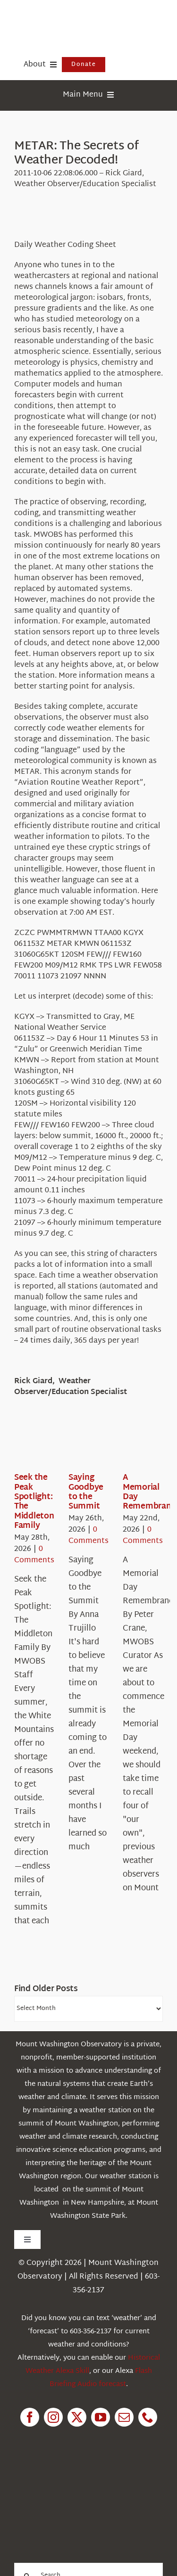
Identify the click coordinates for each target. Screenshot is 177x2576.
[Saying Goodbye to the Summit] (102, 1444)
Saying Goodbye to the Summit (85, 1492)
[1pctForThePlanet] (81, 2479)
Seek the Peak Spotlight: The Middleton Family (34, 1501)
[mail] (124, 2417)
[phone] (147, 2417)
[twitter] (76, 2417)
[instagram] (53, 2417)
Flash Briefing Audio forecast (101, 2378)
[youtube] (100, 2417)
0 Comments (34, 1554)
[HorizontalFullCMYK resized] (85, 18)
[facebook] (29, 2417)
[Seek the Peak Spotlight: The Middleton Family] (48, 1444)
